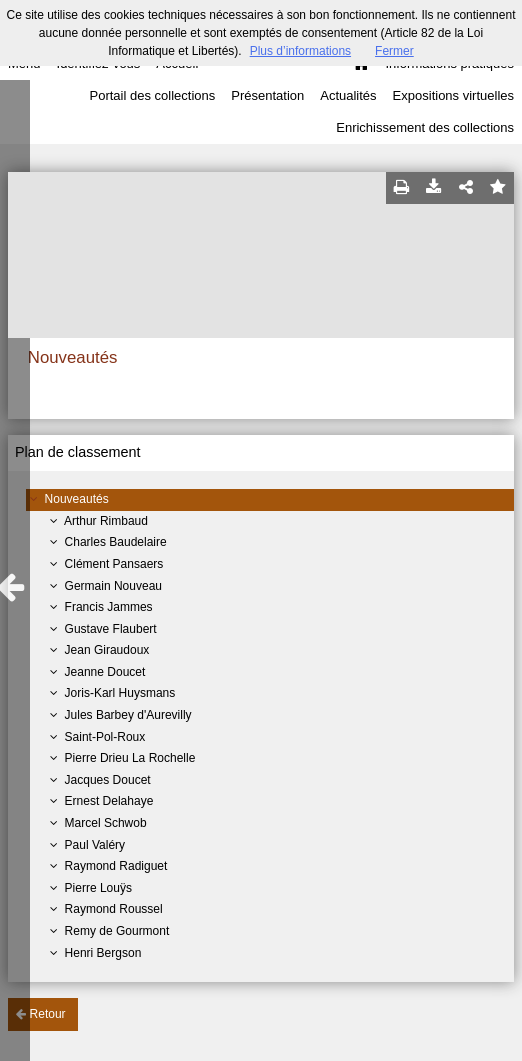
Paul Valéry (95, 845)
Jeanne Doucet (105, 672)
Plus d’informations (300, 51)
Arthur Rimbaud (106, 521)
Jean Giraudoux (107, 650)
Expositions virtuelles (453, 95)
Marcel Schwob (106, 823)
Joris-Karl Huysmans (120, 693)
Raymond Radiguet (116, 866)
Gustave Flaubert (111, 629)
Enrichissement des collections (425, 127)
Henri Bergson (103, 953)
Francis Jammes (109, 607)
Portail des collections (153, 95)
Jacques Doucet (108, 780)
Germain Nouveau (113, 586)
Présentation (267, 95)
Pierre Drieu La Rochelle (130, 758)
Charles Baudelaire (116, 542)
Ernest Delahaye (109, 801)
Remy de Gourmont (117, 931)
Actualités (348, 95)
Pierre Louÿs (98, 888)
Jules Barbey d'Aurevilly (128, 715)
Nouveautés (77, 499)
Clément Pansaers (114, 564)
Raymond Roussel (114, 909)
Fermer (394, 51)
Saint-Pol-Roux (105, 737)
